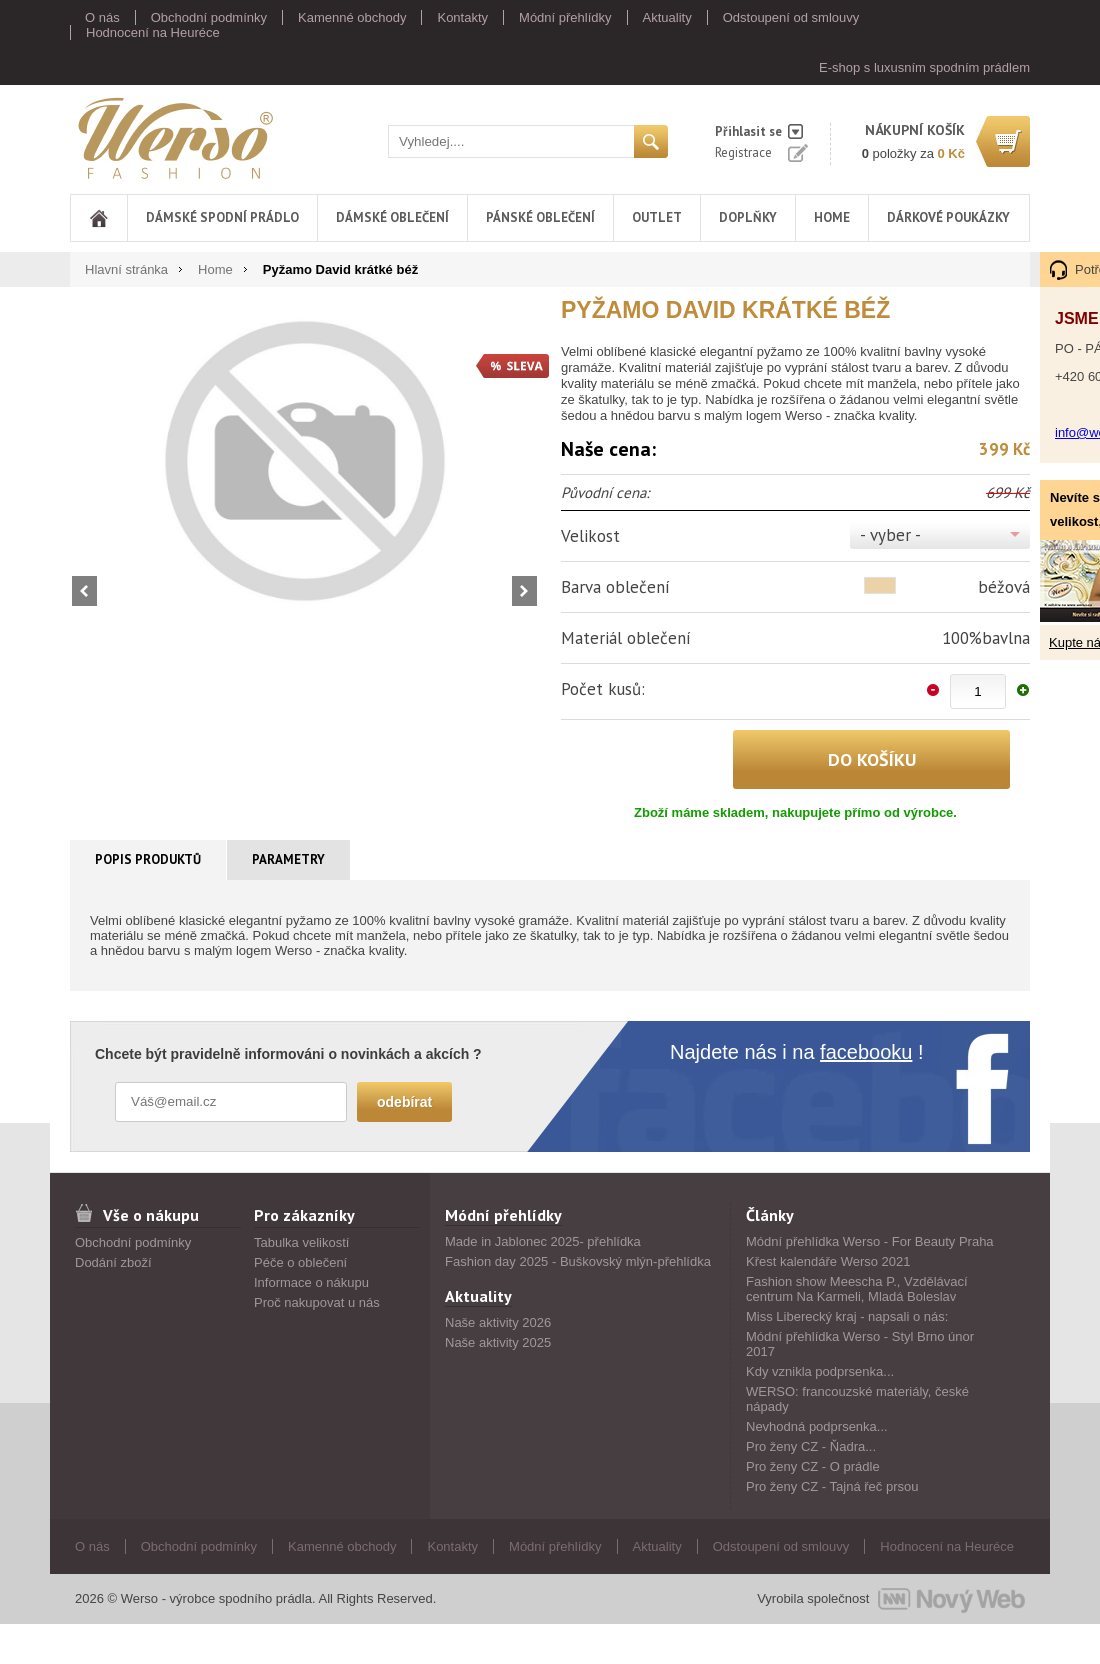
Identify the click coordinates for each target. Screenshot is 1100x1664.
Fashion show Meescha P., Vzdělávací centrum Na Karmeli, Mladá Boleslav (857, 1289)
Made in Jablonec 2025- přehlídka (543, 1241)
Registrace (743, 152)
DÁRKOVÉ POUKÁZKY (948, 217)
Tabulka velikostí (301, 1242)
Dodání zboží (113, 1262)
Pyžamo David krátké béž (340, 269)
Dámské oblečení (392, 217)
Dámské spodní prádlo (222, 217)
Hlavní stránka (126, 269)
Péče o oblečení (300, 1262)
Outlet (657, 217)
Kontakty (462, 17)
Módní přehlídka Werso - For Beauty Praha (870, 1241)
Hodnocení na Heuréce (153, 32)
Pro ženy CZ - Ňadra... (811, 1446)
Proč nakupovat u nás (317, 1302)
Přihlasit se (748, 131)
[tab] (148, 860)
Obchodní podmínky (209, 17)
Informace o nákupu (311, 1282)
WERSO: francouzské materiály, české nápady (857, 1399)
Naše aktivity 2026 (498, 1322)
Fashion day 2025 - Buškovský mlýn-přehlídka (578, 1261)
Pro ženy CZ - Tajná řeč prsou (832, 1486)
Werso (174, 137)
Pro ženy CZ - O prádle (813, 1466)
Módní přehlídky (565, 17)
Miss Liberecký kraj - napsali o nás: (847, 1316)
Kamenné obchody (352, 17)
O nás (102, 17)
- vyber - (890, 535)
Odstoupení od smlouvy (791, 17)
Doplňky (748, 217)
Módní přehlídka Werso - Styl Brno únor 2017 (860, 1344)
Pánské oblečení (540, 217)
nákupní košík (915, 130)
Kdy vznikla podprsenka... (820, 1371)
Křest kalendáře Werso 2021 (828, 1261)
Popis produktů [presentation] (148, 859)
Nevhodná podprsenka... (817, 1426)
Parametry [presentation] (288, 859)
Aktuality (667, 17)
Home (832, 217)
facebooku (866, 1052)
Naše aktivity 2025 (498, 1342)
